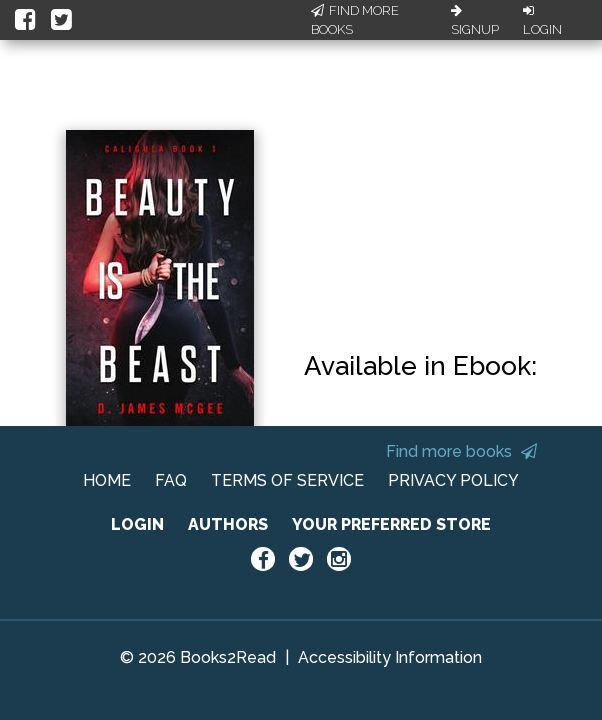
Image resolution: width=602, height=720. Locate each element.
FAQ (171, 480)
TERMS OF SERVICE (287, 480)
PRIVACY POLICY (453, 480)
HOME (107, 480)
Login (542, 21)
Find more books (461, 451)
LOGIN (137, 524)
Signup (475, 21)
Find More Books (355, 20)
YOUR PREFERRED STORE (391, 524)
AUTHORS (228, 524)
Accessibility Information (390, 657)
